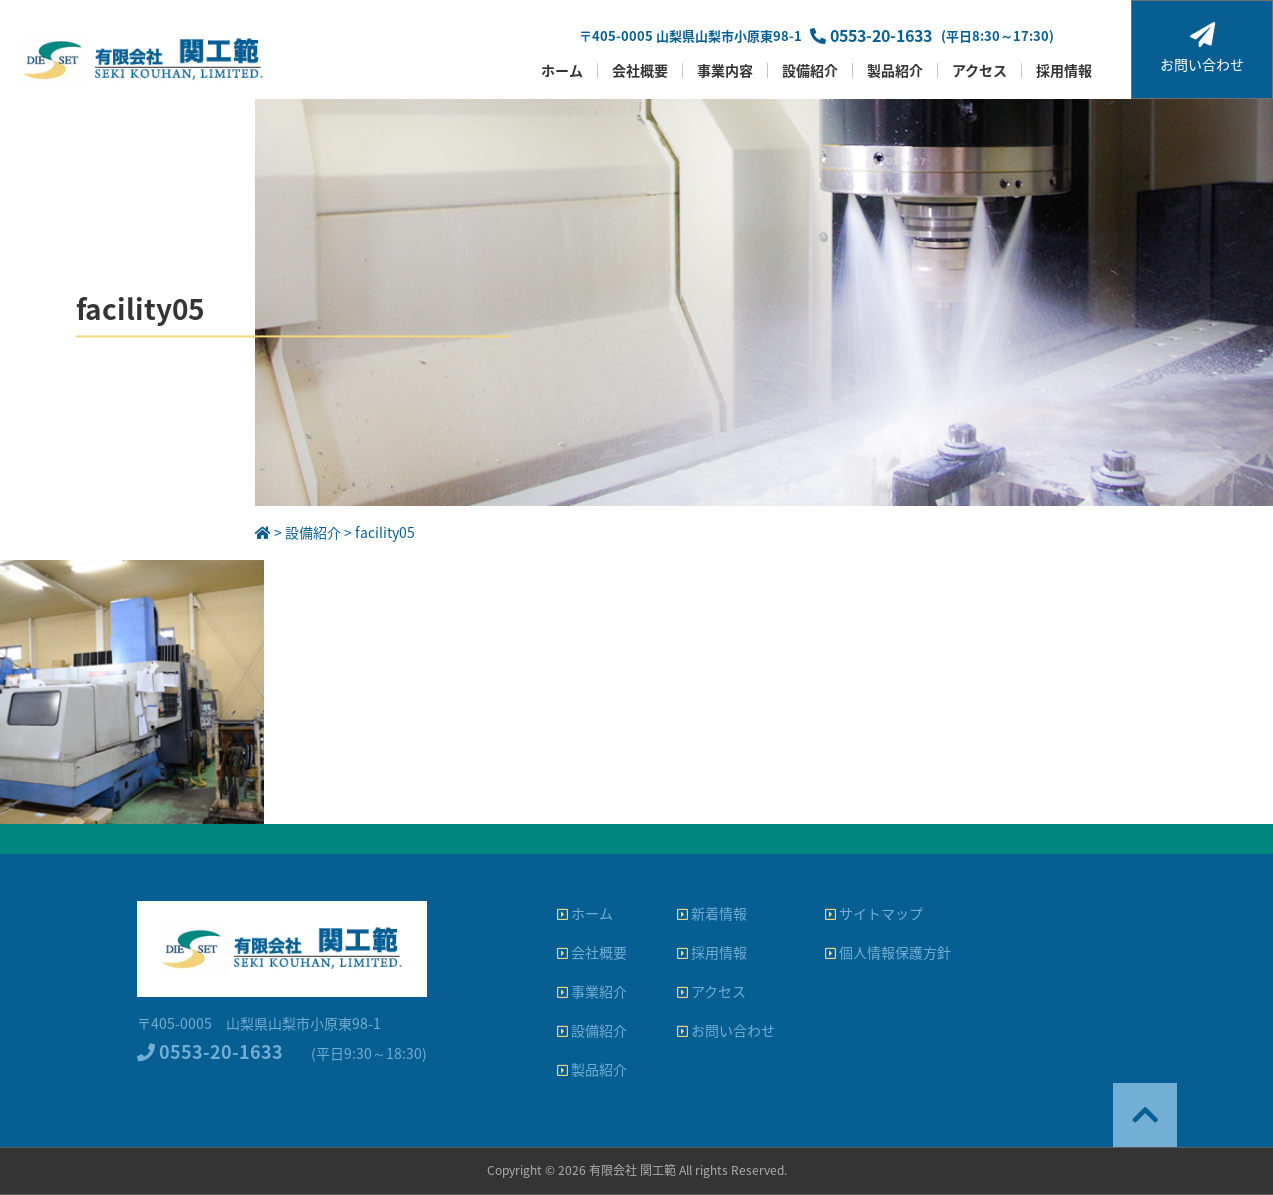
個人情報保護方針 (888, 952)
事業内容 (725, 70)
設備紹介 (810, 70)
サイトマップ (874, 913)
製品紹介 (895, 70)
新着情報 (712, 913)
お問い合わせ (1202, 48)
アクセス (979, 70)
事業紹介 (592, 991)
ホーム (562, 70)
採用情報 (1064, 70)
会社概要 (640, 70)
